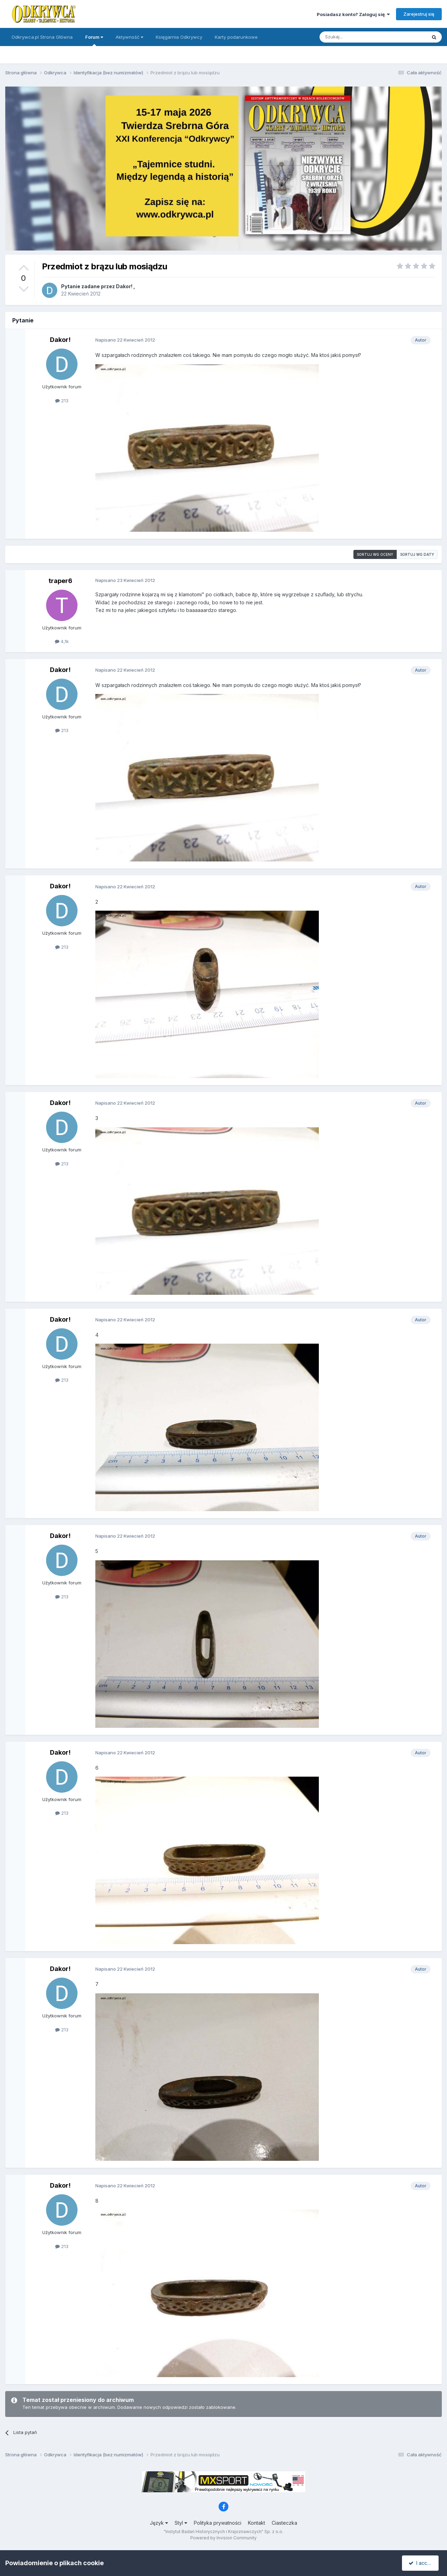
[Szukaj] (356, 37)
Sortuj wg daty (417, 554)
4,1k (62, 641)
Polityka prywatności (217, 2523)
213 (61, 400)
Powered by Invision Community (223, 2537)
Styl (181, 2523)
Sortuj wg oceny (375, 554)
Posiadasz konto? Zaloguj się (353, 14)
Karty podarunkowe (236, 37)
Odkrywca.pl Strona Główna (42, 37)
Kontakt (256, 2523)
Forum (94, 40)
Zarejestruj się (418, 14)
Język (159, 2523)
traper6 (60, 580)
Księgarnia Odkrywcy (179, 37)
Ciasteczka (284, 2523)
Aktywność (129, 37)
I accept (421, 2563)
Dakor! (124, 286)
